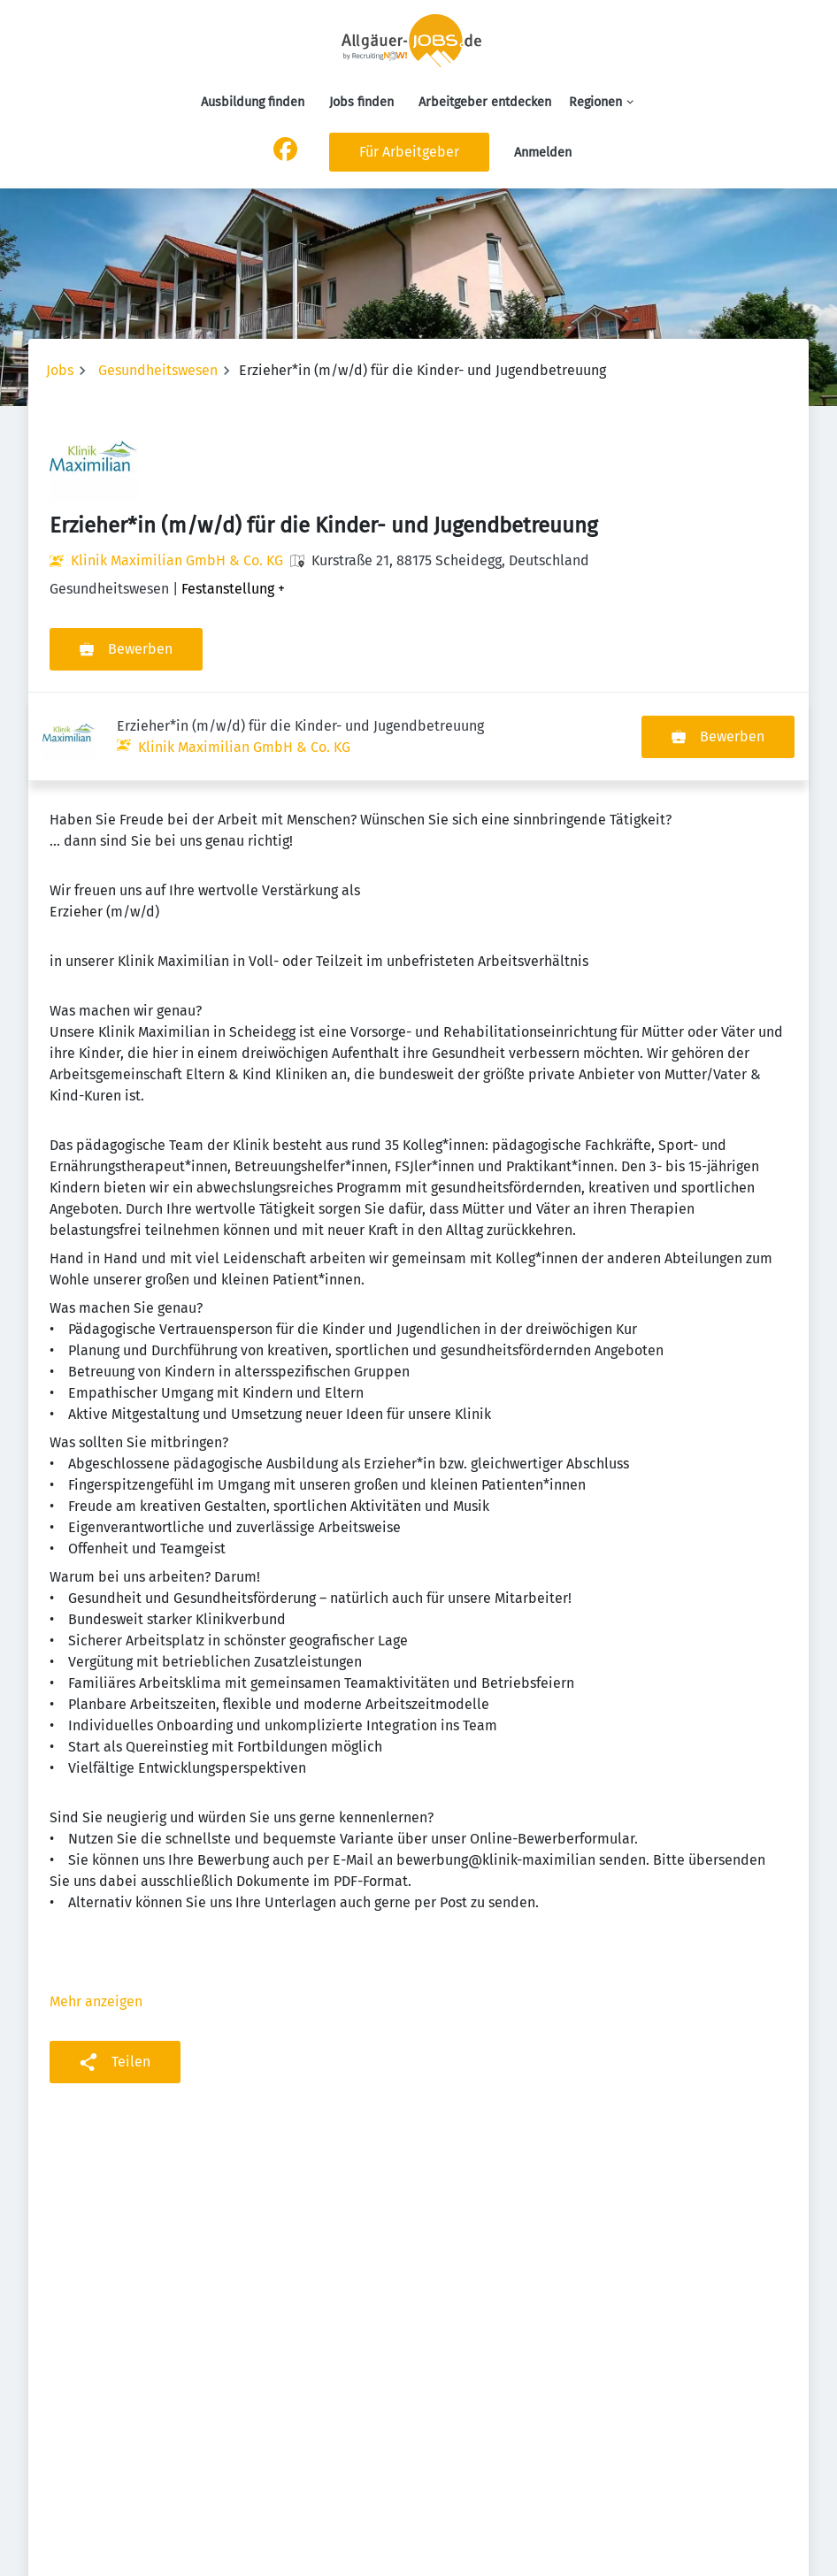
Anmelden (543, 152)
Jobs (59, 370)
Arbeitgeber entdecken (484, 102)
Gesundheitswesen (158, 370)
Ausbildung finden (252, 102)
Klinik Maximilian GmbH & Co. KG (177, 560)
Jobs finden (361, 102)
